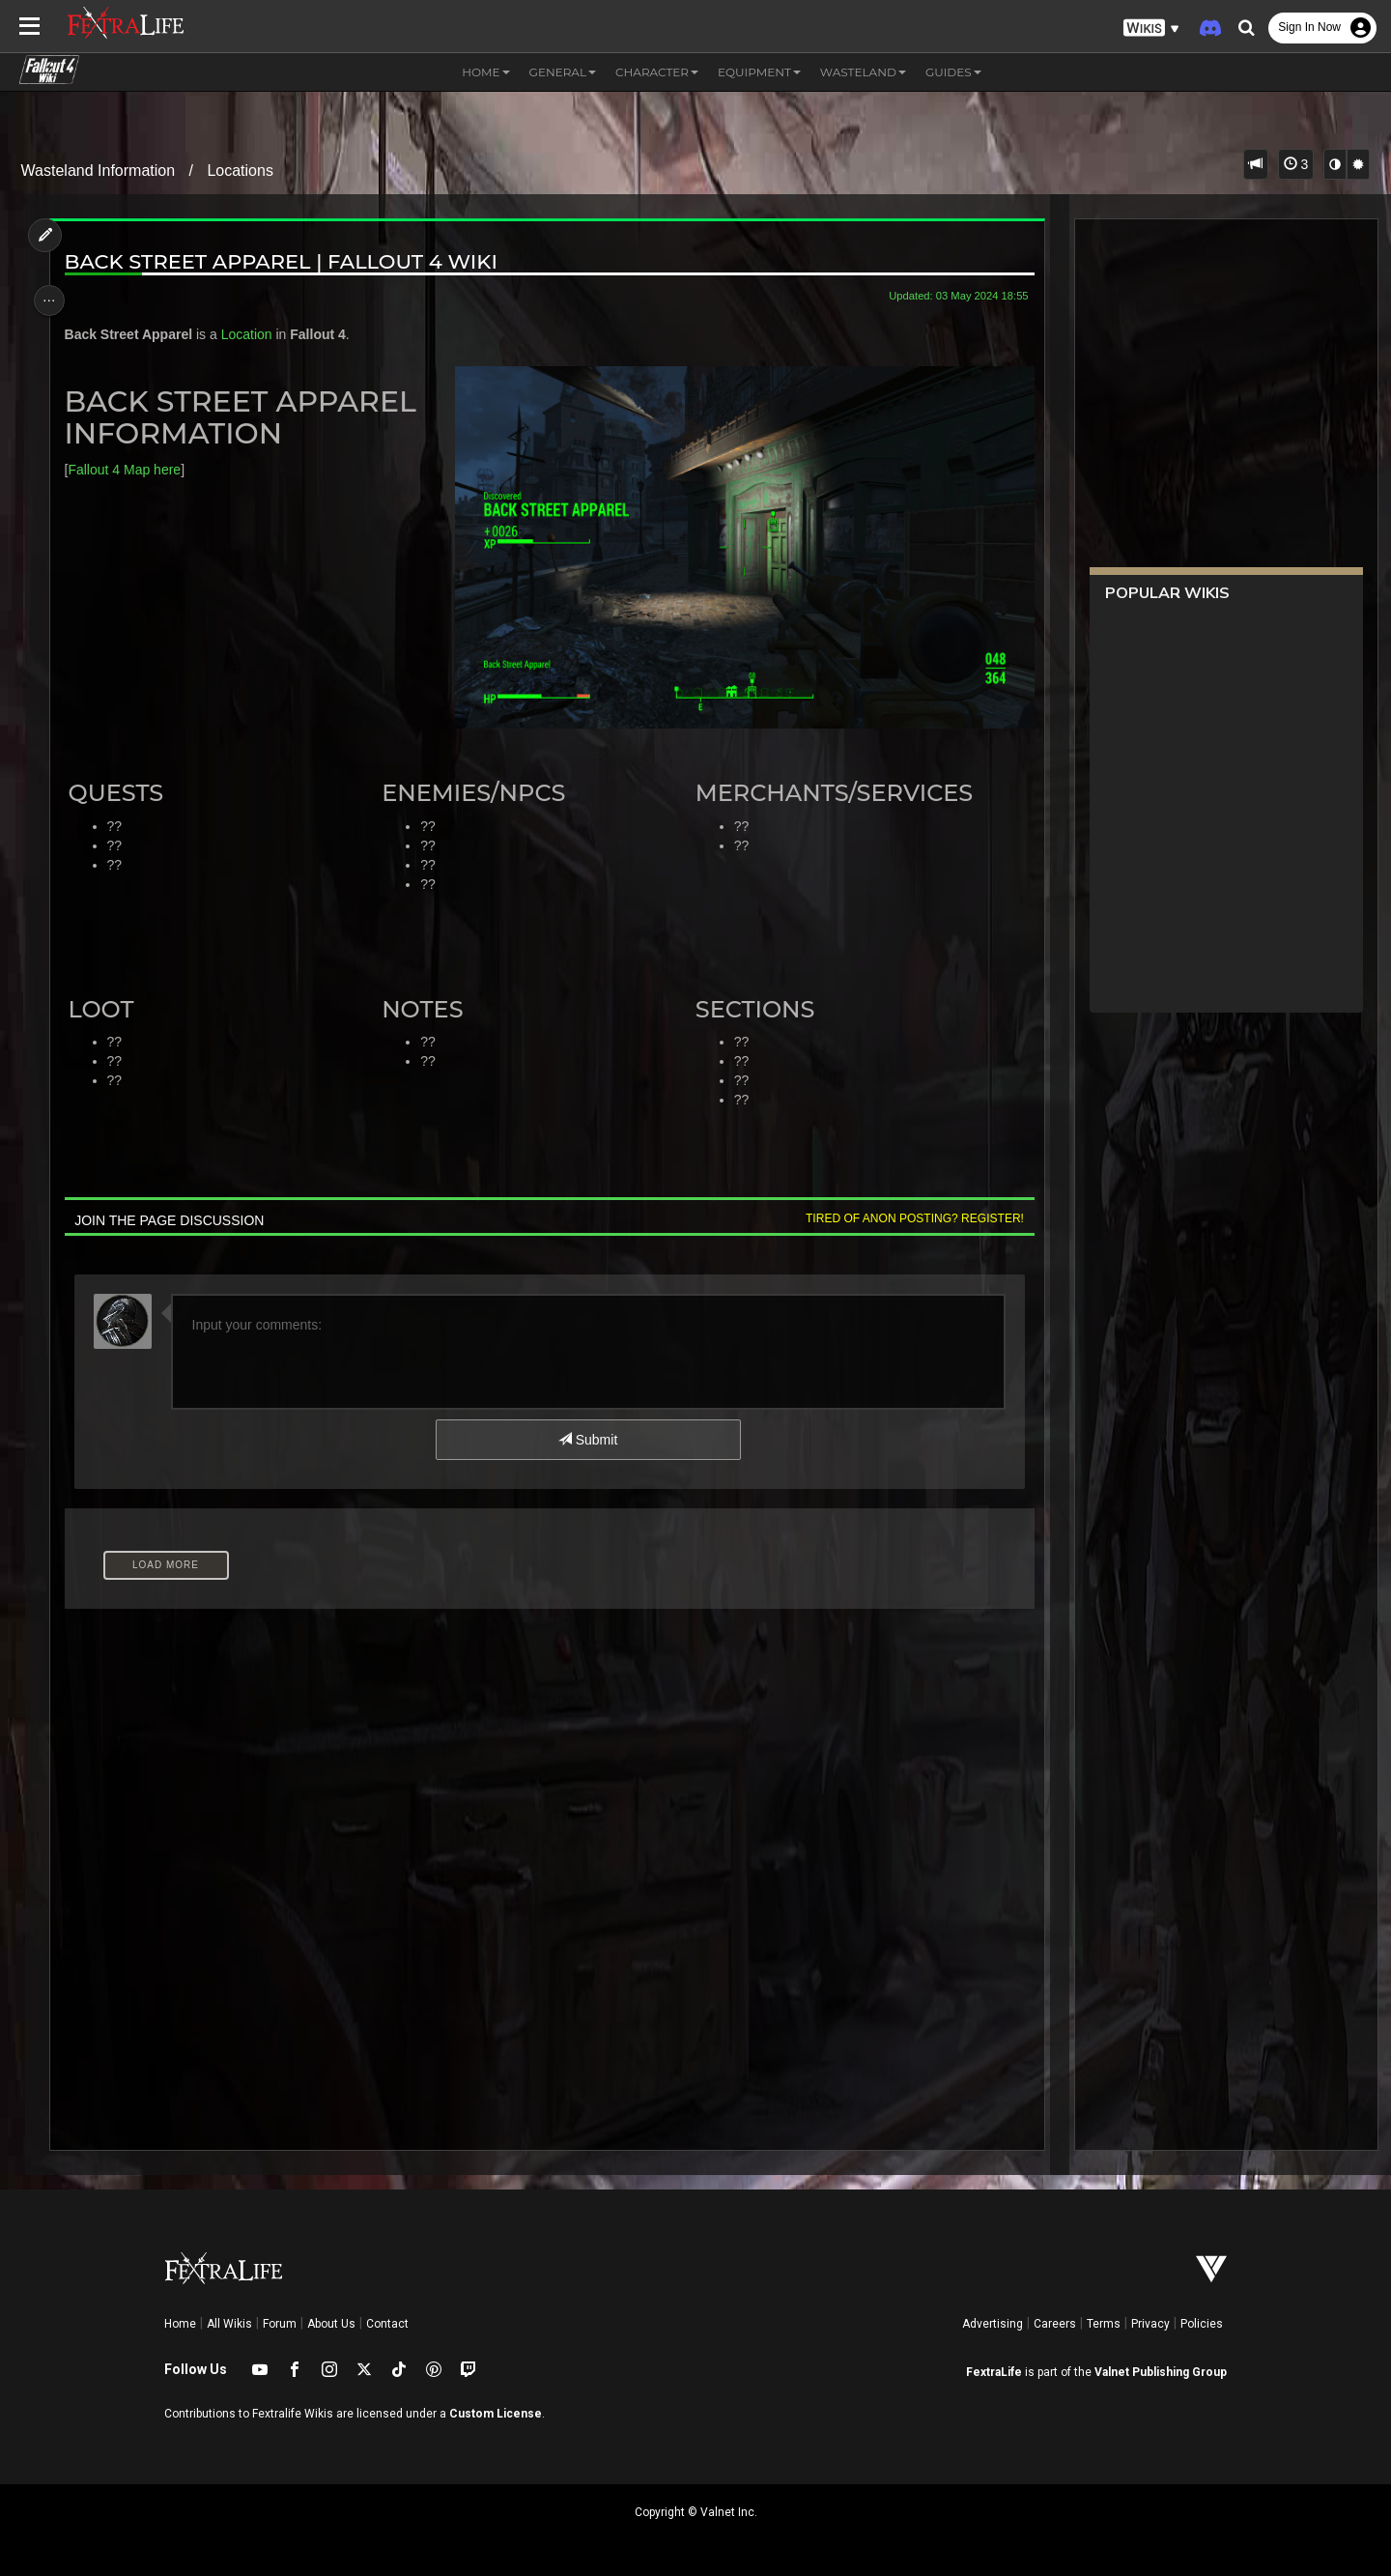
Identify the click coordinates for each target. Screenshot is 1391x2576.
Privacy (1150, 2324)
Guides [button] (953, 72)
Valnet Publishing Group (1160, 2372)
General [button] (562, 72)
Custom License (495, 2413)
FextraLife (994, 2372)
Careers (1055, 2324)
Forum (280, 2324)
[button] (1151, 28)
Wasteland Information (98, 170)
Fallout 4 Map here (129, 469)
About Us (331, 2324)
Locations (240, 170)
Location (252, 334)
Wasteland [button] (863, 72)
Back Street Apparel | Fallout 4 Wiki (287, 261)
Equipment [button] (759, 72)
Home (180, 2324)
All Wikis (229, 2324)
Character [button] (656, 72)
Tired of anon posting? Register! (907, 1217)
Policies (1201, 2324)
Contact (387, 2324)
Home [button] (485, 72)
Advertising (992, 2324)
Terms (1104, 2324)
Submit (586, 1438)
